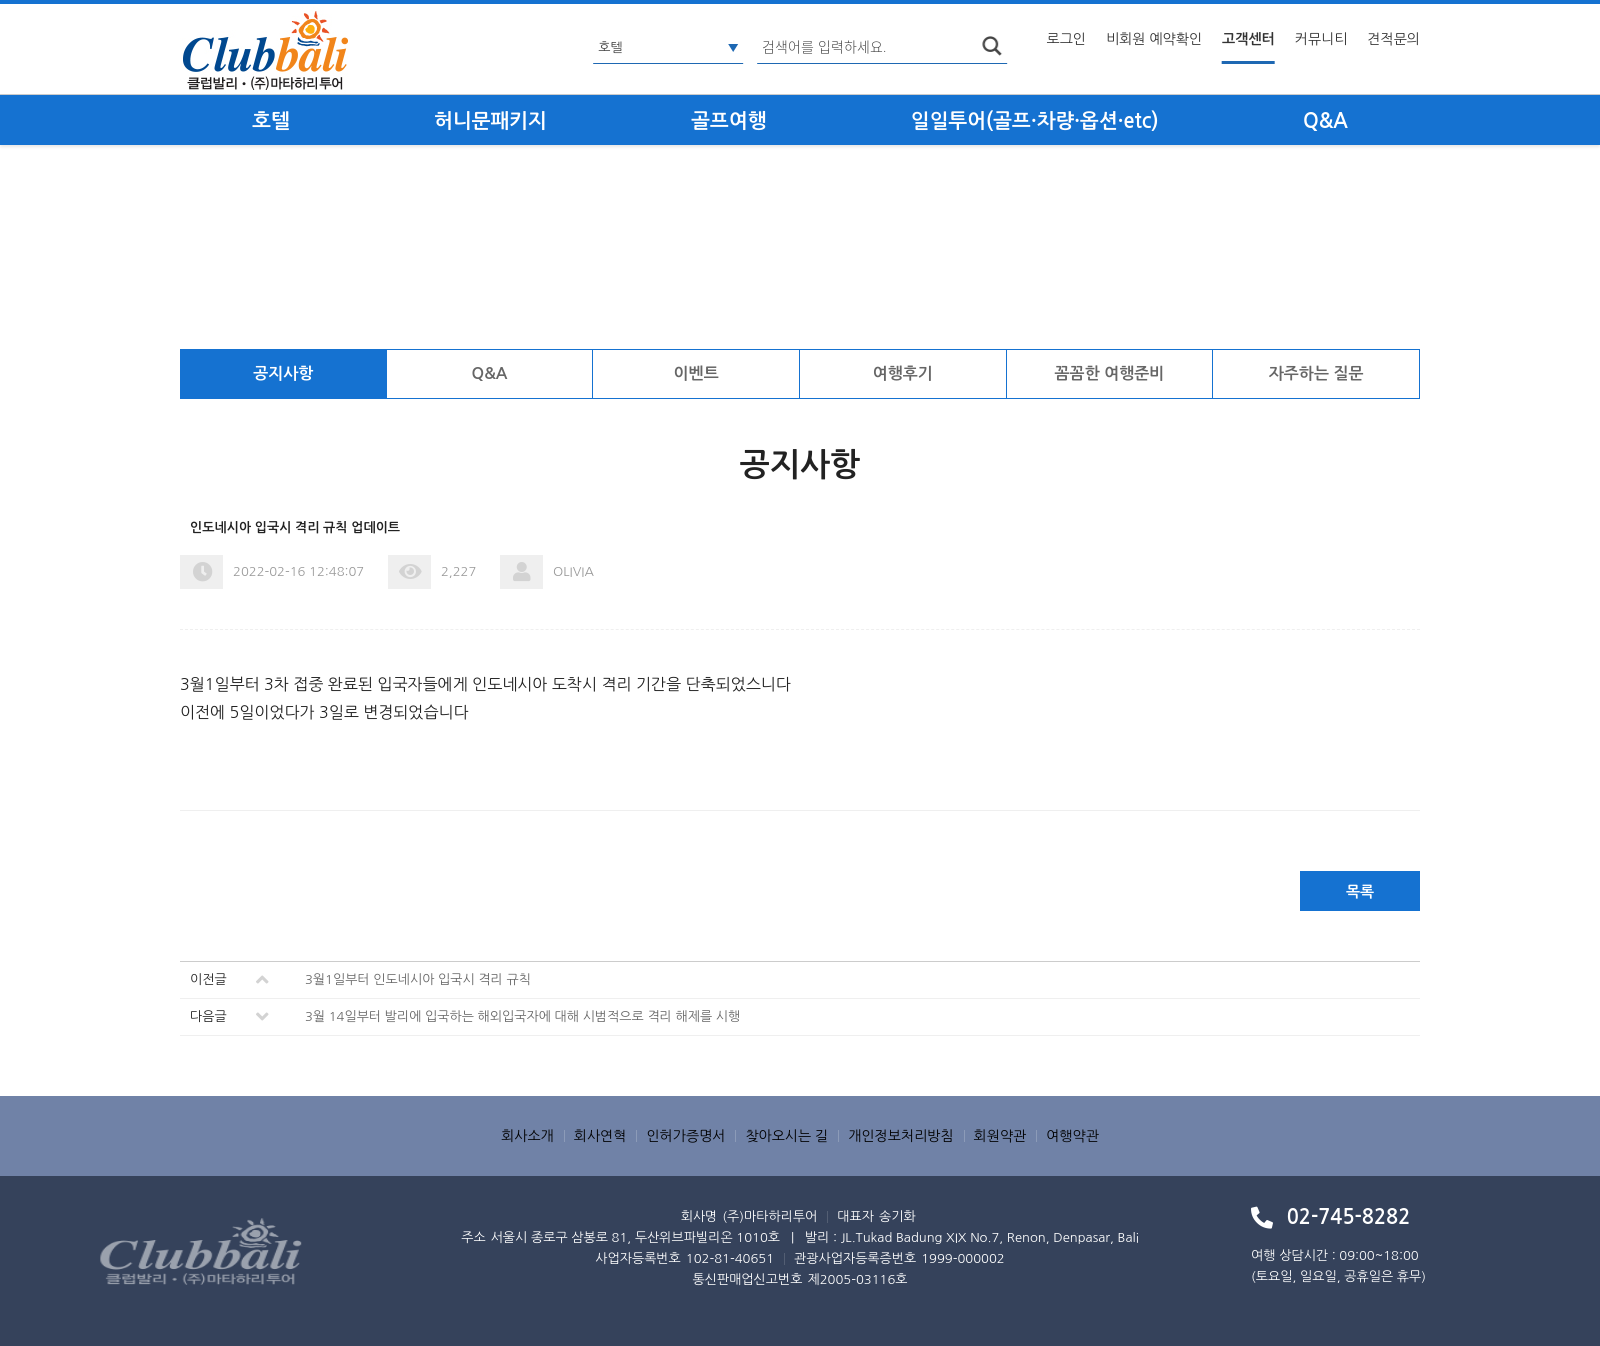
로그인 (1066, 39)
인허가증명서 (685, 1136)
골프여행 (728, 121)
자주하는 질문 (1316, 373)
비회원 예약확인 (1154, 39)
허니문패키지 (490, 121)
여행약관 (1072, 1136)
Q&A (1325, 121)
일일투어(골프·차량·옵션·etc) (1035, 121)
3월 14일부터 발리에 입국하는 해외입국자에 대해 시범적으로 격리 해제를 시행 (522, 1016)
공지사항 (283, 373)
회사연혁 (600, 1136)
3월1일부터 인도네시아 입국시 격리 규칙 (418, 979)
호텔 (271, 121)
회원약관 (1000, 1136)
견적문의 (1393, 39)
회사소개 (527, 1136)
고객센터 (1248, 39)
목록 (1360, 891)
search (992, 46)
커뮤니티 (1321, 39)
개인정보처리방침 (900, 1136)
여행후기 (903, 373)
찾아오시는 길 (786, 1136)
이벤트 (696, 373)
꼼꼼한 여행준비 (1110, 373)
